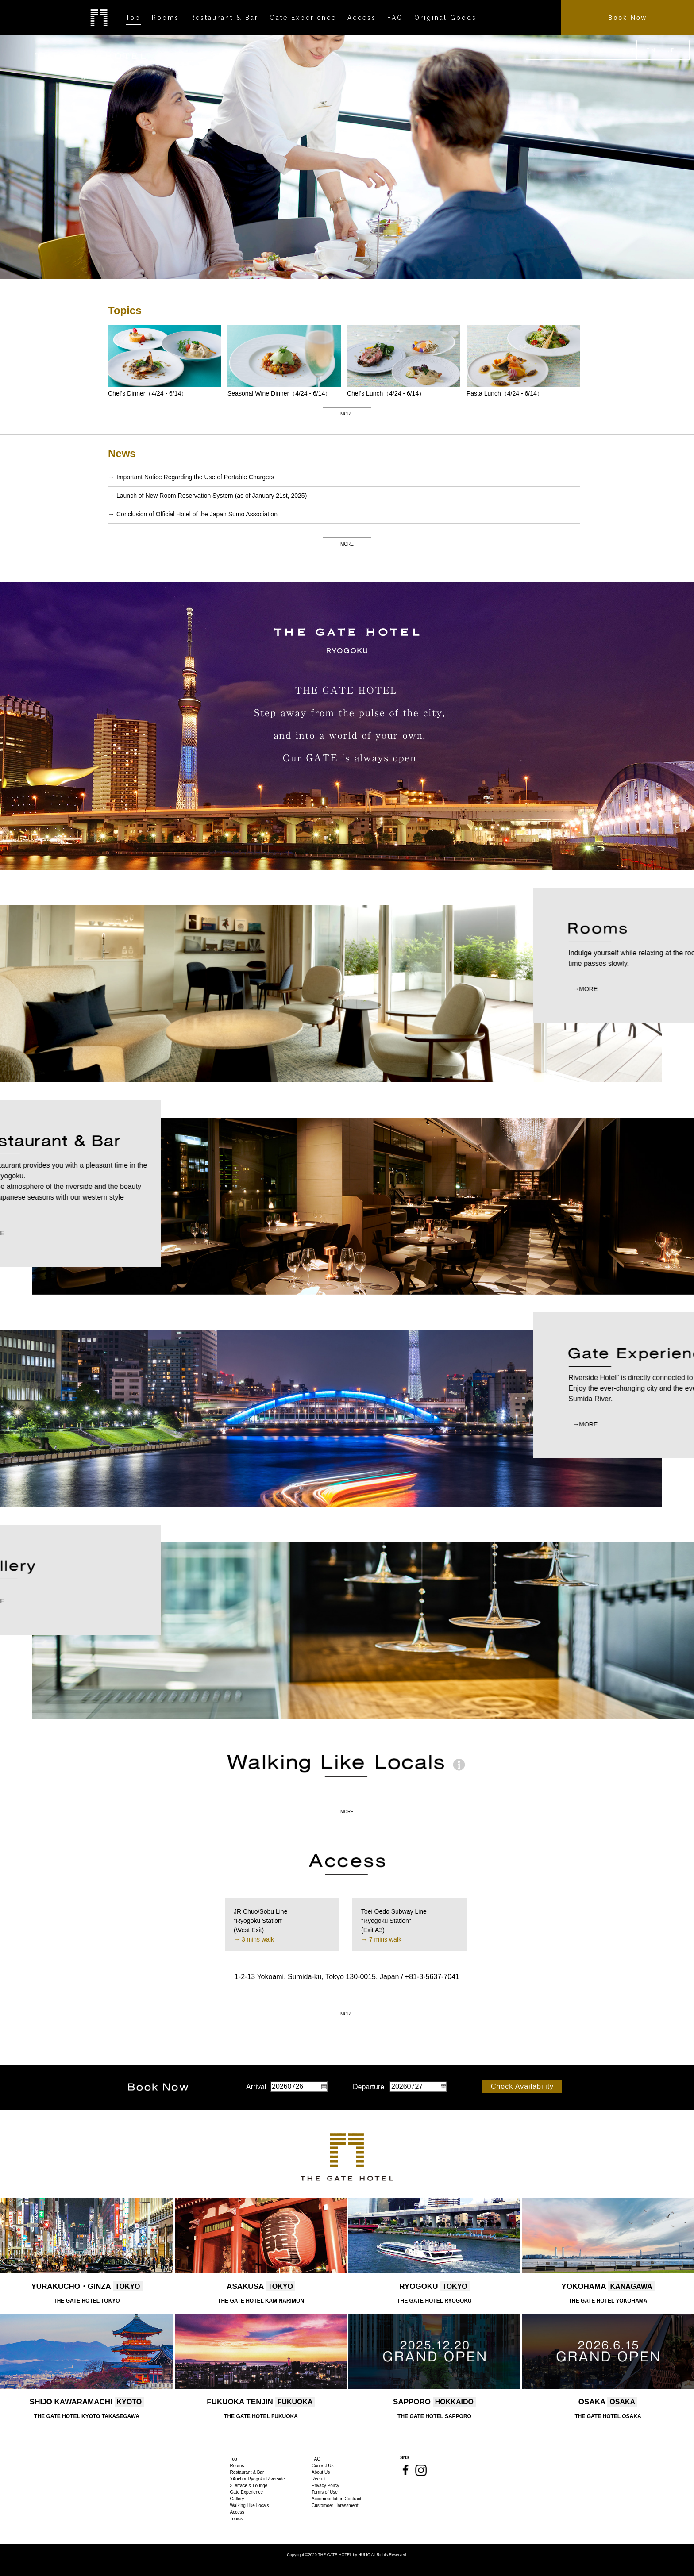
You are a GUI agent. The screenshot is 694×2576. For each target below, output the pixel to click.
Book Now (627, 17)
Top (233, 2459)
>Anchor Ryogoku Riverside (257, 2478)
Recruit (319, 2478)
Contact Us (322, 2465)
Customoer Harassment (335, 2505)
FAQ (316, 2459)
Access (237, 2512)
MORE (347, 413)
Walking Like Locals (249, 2505)
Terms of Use (325, 2492)
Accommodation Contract (336, 2498)
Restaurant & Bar (247, 2472)
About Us (321, 2472)
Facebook (405, 2470)
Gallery (237, 2498)
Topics (236, 2518)
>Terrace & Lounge (249, 2485)
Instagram (421, 2470)
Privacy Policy (325, 2485)
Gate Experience (246, 2492)
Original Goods (445, 17)
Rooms (237, 2465)
